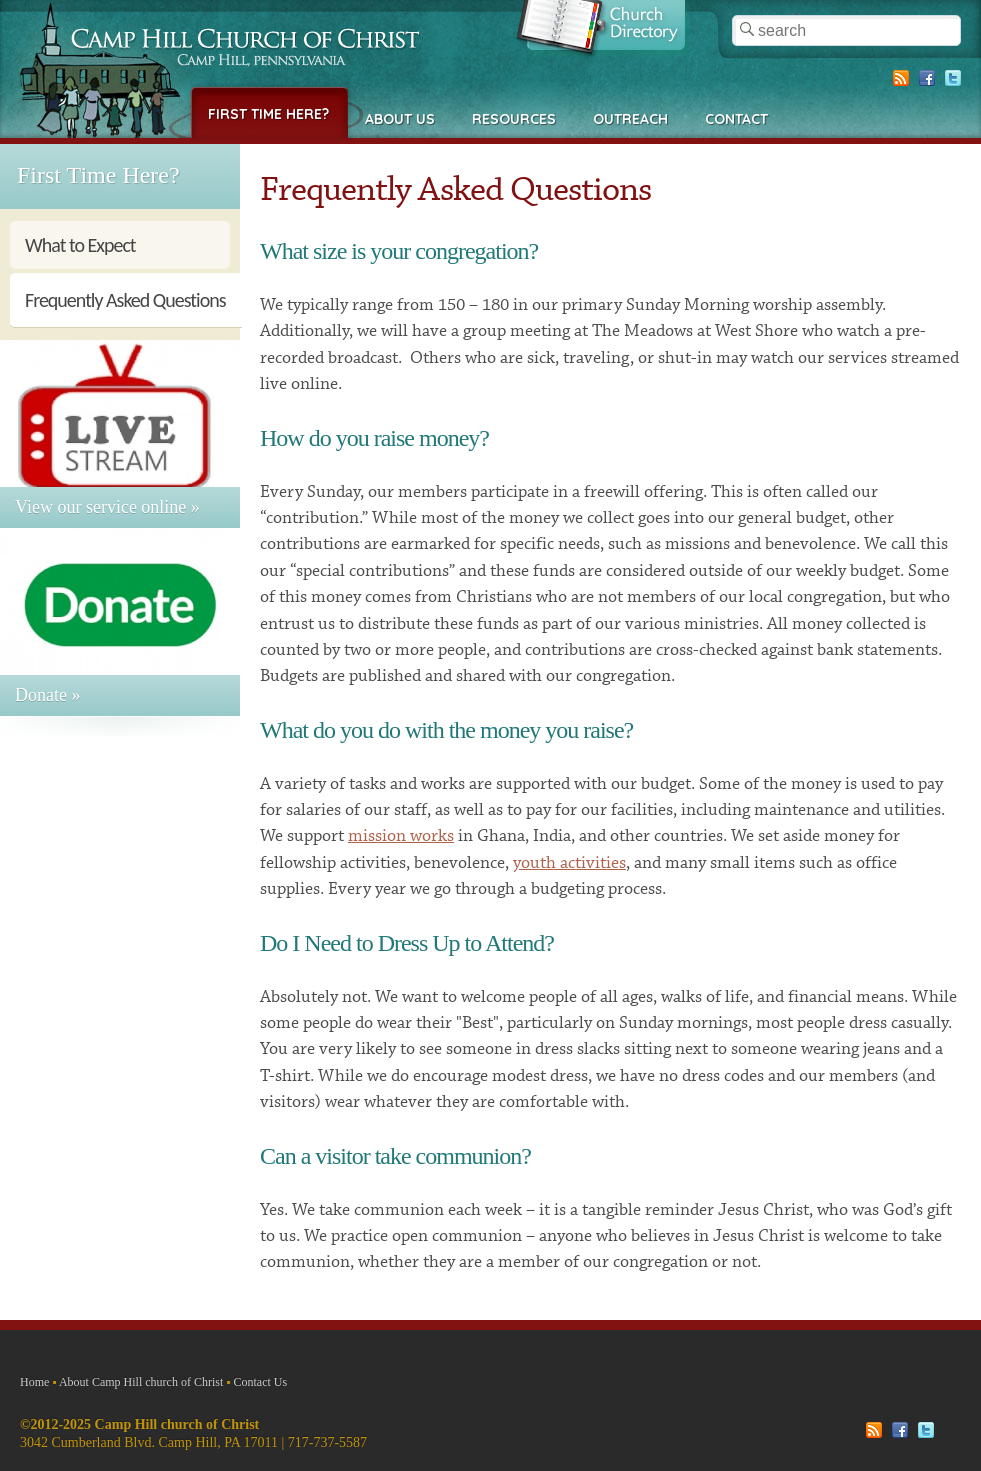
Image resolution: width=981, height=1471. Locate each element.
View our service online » (107, 507)
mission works (401, 836)
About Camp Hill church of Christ (141, 1382)
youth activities (569, 863)
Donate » (47, 695)
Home (34, 1382)
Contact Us (261, 1382)
